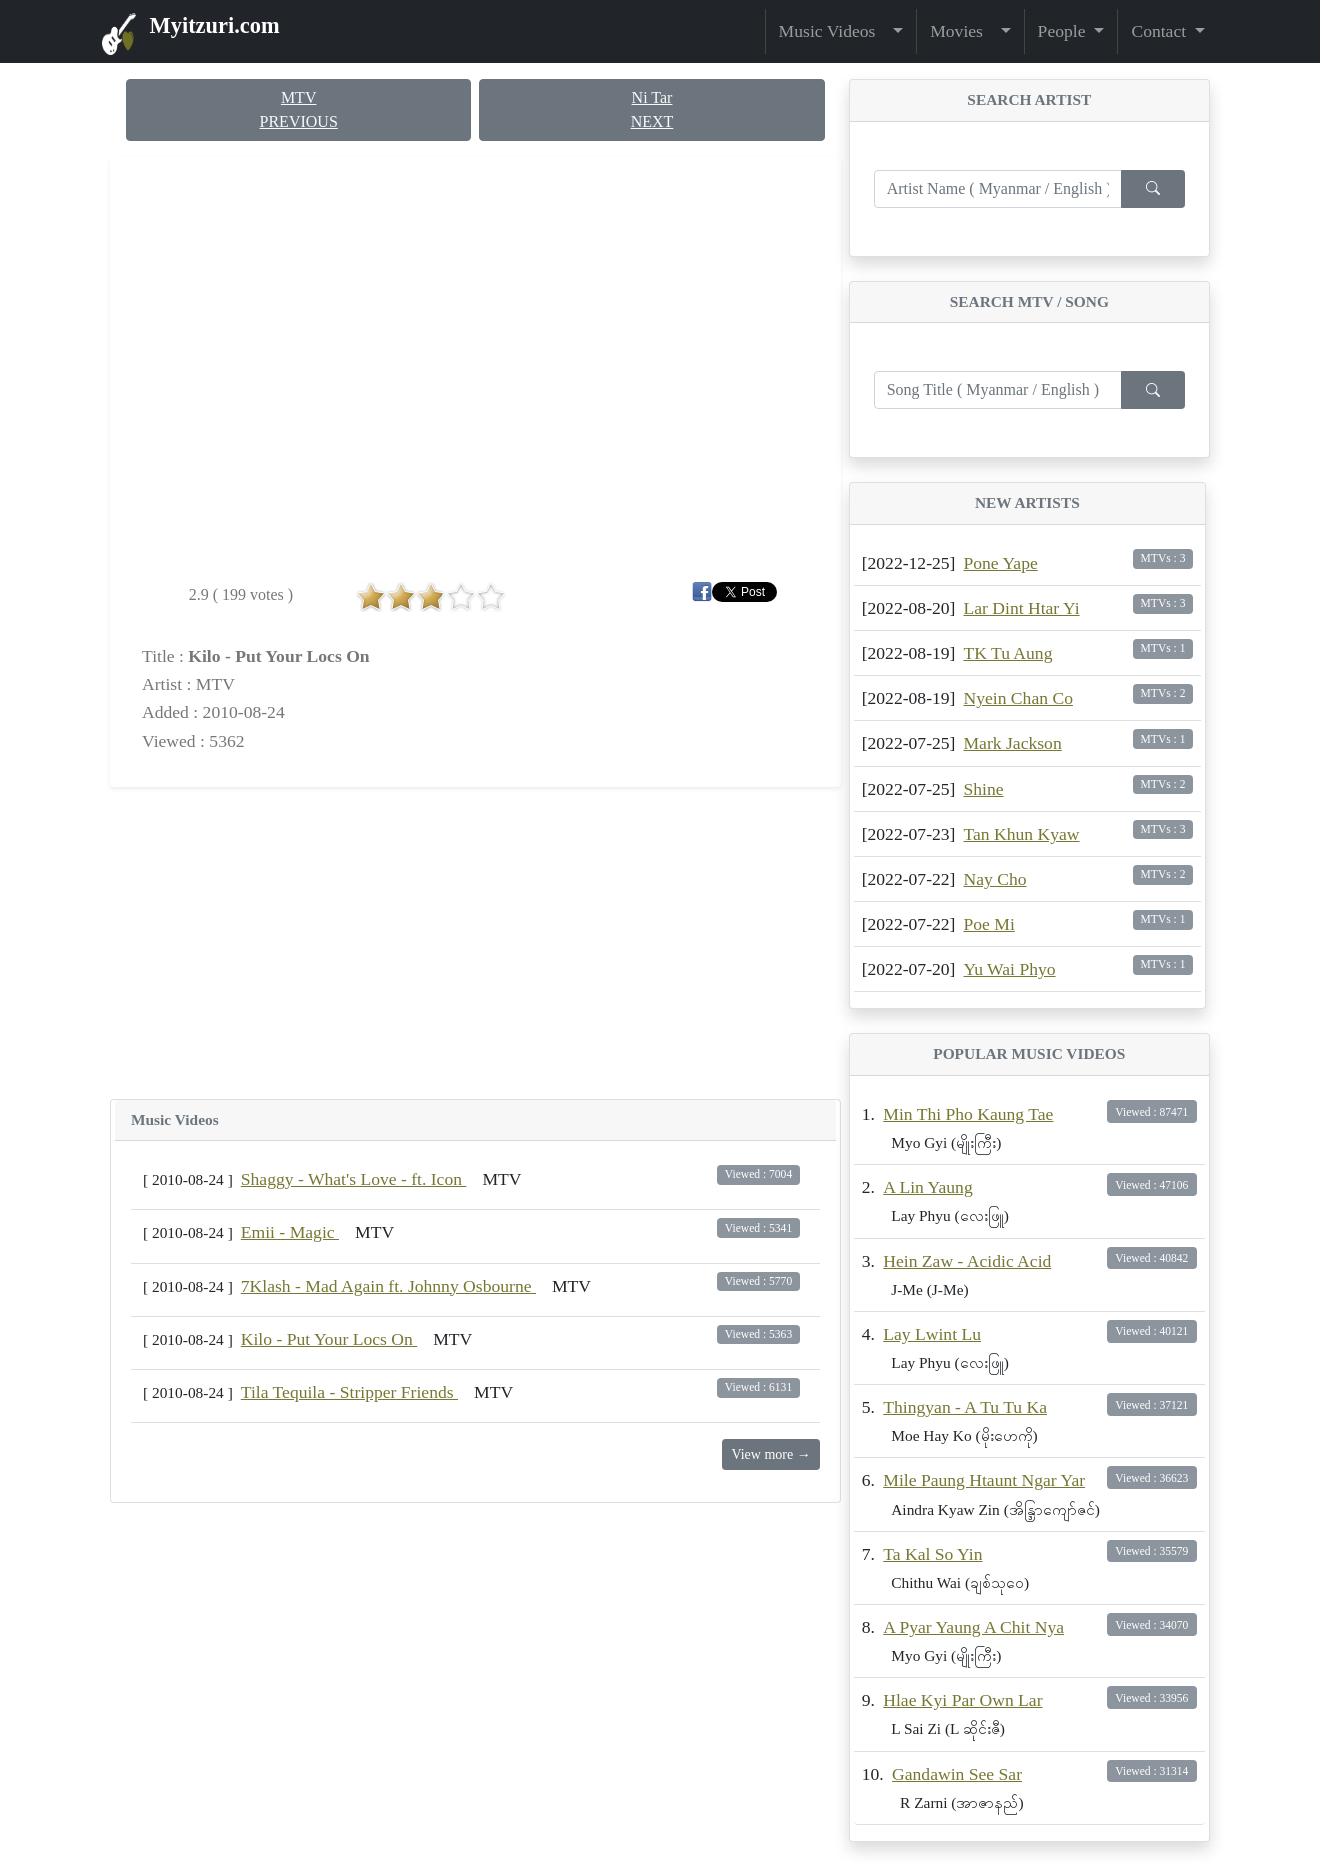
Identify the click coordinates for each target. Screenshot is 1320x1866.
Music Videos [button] (834, 31)
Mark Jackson (1012, 743)
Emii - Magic (290, 1232)
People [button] (1064, 31)
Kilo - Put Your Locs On (329, 1339)
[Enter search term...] (998, 189)
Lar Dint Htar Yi (1021, 608)
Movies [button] (963, 31)
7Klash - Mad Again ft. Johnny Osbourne (388, 1286)
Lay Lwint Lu (932, 1334)
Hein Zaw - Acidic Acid (967, 1261)
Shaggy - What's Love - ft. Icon (354, 1179)
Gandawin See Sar (957, 1774)
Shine (983, 789)
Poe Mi (988, 924)
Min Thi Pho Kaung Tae (968, 1114)
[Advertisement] (475, 943)
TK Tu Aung (1007, 653)
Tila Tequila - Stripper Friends (349, 1392)
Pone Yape (1000, 563)
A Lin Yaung (927, 1187)
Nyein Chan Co (1017, 698)
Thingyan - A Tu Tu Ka (965, 1407)
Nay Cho (994, 879)
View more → (770, 1454)
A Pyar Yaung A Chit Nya (973, 1627)
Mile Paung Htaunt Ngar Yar (984, 1480)
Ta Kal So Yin (932, 1554)
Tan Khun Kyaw (1021, 834)
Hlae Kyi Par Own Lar (962, 1700)
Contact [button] (1160, 31)
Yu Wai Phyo (1009, 969)
